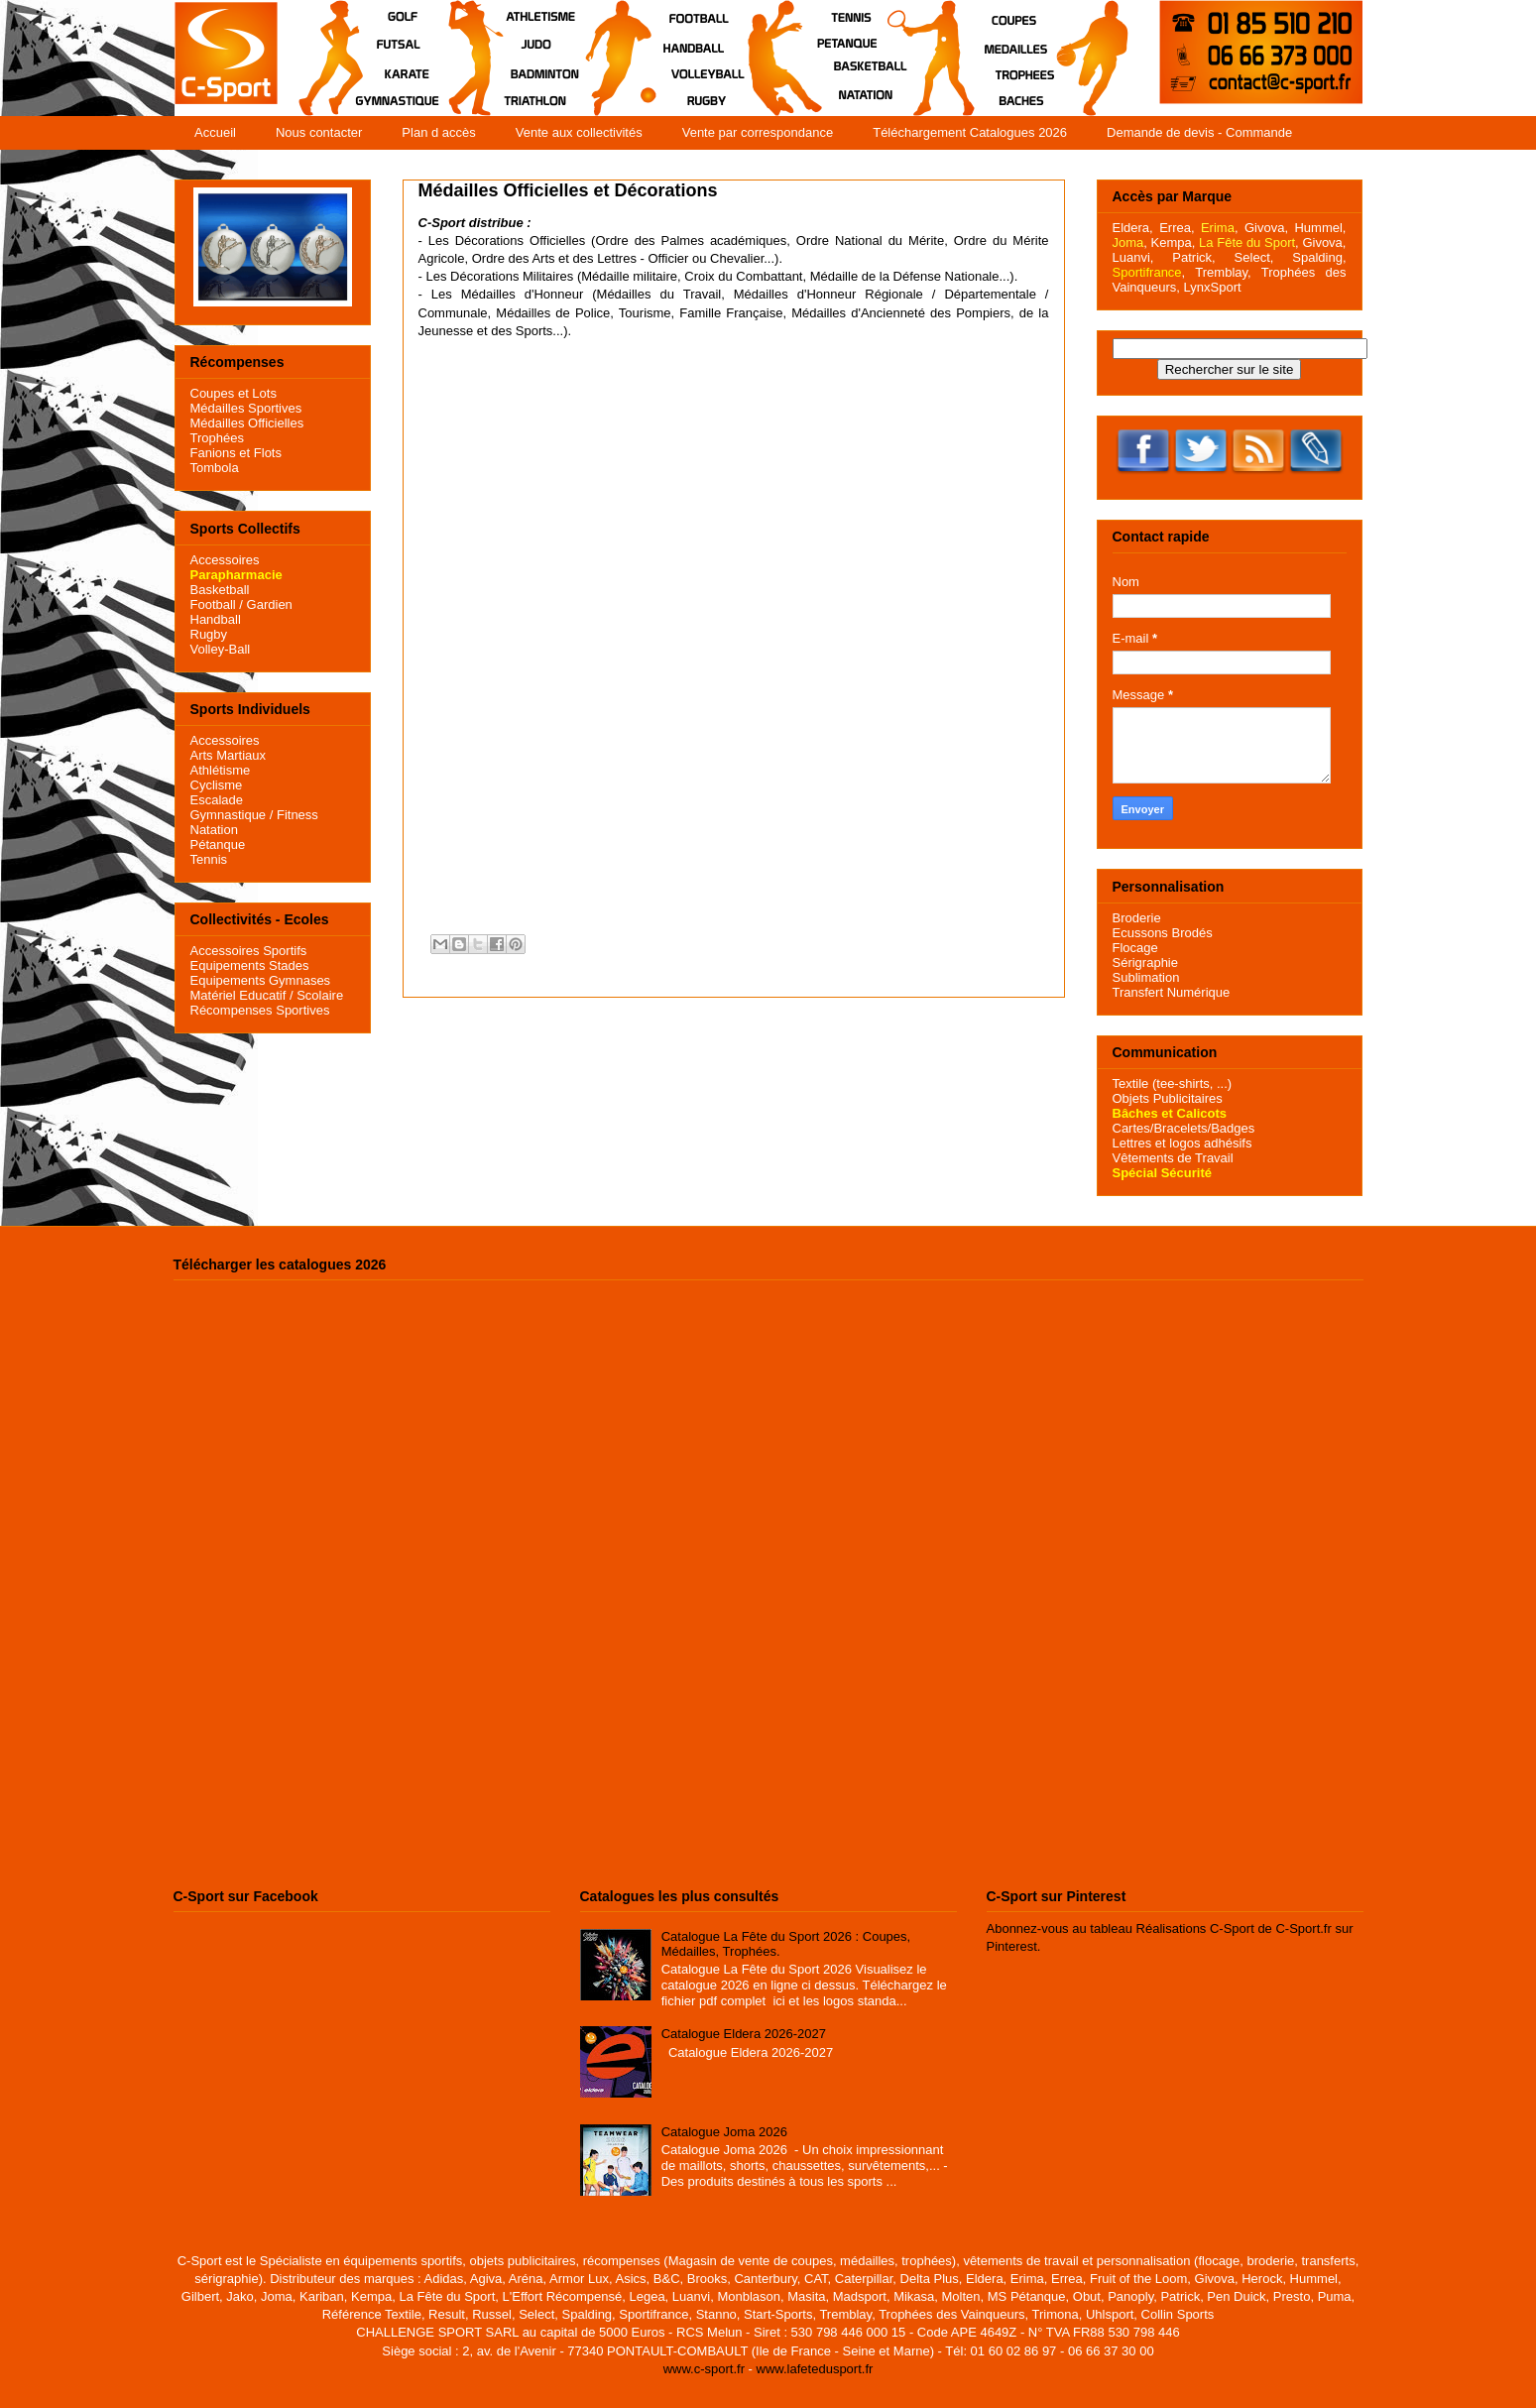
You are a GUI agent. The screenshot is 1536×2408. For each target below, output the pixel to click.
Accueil (215, 132)
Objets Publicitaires (1168, 1098)
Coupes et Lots (233, 393)
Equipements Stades (249, 965)
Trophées (217, 437)
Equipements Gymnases (260, 980)
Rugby (209, 634)
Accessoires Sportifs (248, 950)
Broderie (1137, 917)
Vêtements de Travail (1173, 1157)
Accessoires (225, 559)
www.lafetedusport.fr (815, 2368)
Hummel (1318, 227)
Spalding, (1319, 257)
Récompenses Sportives (260, 1010)
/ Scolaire (314, 995)
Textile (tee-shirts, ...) (1173, 1083)
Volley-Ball (220, 649)
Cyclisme (216, 785)
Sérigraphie (1146, 962)
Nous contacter (319, 132)
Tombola (214, 467)
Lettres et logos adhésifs (1182, 1143)
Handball (215, 619)
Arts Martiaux (228, 755)
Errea (1175, 227)
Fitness (297, 814)
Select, (1254, 257)
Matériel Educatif (238, 995)
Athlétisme (220, 770)
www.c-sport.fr (704, 2368)
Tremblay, (1222, 272)
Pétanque (218, 844)
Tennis (209, 859)
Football (213, 604)
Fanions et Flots (236, 452)
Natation (214, 829)
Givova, (1266, 227)
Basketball (220, 589)
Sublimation (1146, 977)
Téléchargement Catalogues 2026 (970, 132)
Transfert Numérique (1172, 992)
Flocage (1135, 947)
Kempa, (1173, 242)
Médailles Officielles (247, 423)
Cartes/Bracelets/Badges (1184, 1128)
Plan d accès (438, 132)
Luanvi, (1133, 257)
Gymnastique (228, 814)
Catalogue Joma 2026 (724, 2131)
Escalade (216, 799)
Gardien (270, 604)
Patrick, (1193, 257)
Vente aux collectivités (579, 132)
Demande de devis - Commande (1199, 132)
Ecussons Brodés (1163, 932)
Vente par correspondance (758, 132)
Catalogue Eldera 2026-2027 (743, 2033)
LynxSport (1210, 287)
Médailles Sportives (246, 408)
